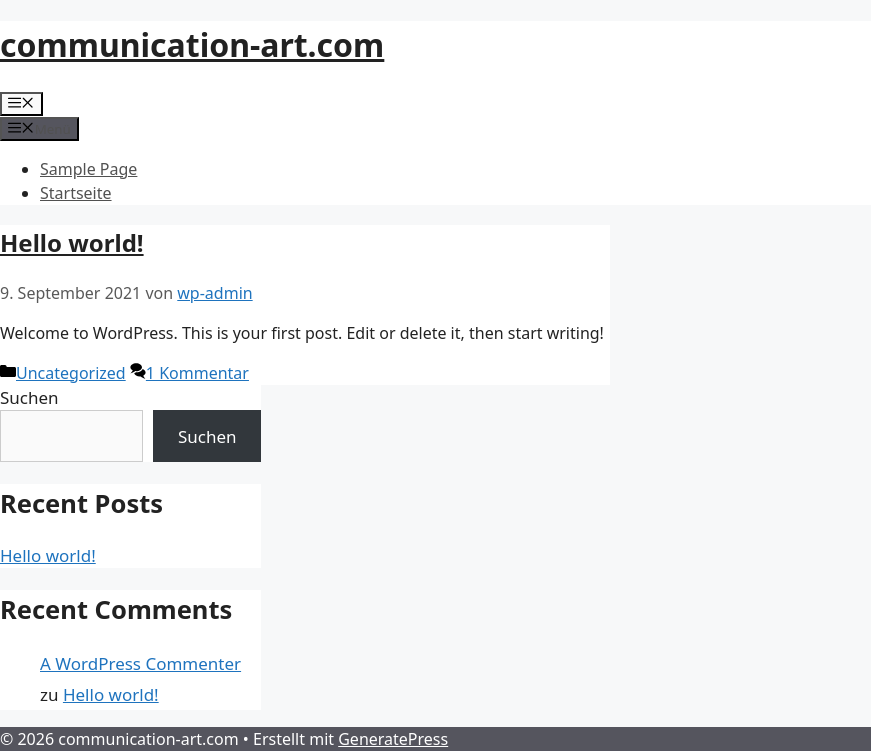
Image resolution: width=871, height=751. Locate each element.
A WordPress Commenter (140, 663)
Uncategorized (71, 373)
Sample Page (88, 169)
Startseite (76, 193)
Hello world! (72, 242)
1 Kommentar (197, 373)
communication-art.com (192, 44)
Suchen (29, 397)
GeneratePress (393, 739)
